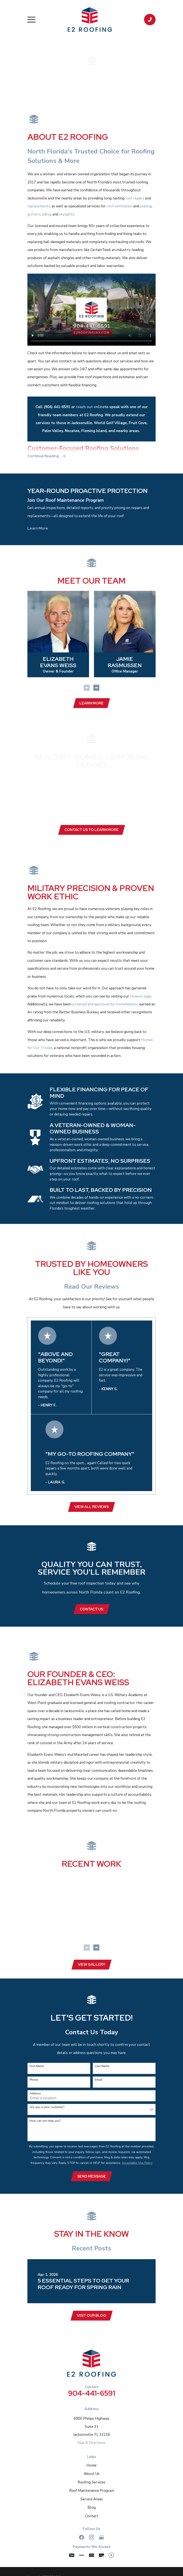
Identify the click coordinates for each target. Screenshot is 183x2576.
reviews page (140, 999)
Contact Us (91, 1613)
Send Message (91, 2181)
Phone (34, 2085)
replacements (38, 206)
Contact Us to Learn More (91, 832)
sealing (146, 206)
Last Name (102, 2071)
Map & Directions (91, 2449)
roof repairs (134, 198)
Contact (91, 2522)
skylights (66, 214)
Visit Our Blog (91, 2322)
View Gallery (91, 1969)
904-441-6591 (91, 2400)
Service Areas (91, 2505)
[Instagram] (91, 2543)
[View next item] (96, 689)
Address (35, 2099)
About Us (92, 2480)
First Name (37, 2071)
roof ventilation (119, 206)
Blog (92, 2514)
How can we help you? (45, 2126)
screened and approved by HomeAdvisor (105, 1007)
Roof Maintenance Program (91, 2497)
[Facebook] (81, 2543)
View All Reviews (91, 1510)
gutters (33, 214)
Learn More (37, 529)
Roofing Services (91, 2488)
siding (46, 214)
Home (91, 2472)
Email (98, 2085)
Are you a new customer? (47, 2112)
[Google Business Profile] (101, 2543)
